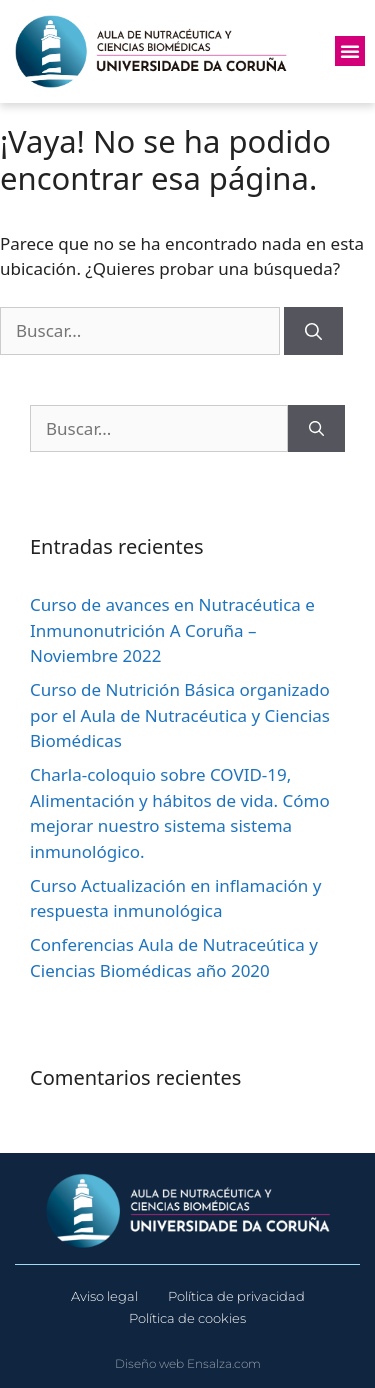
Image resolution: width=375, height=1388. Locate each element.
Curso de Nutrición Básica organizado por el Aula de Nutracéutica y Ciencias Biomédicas (180, 715)
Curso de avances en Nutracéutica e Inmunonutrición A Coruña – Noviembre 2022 (172, 630)
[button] (350, 51)
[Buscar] (313, 331)
